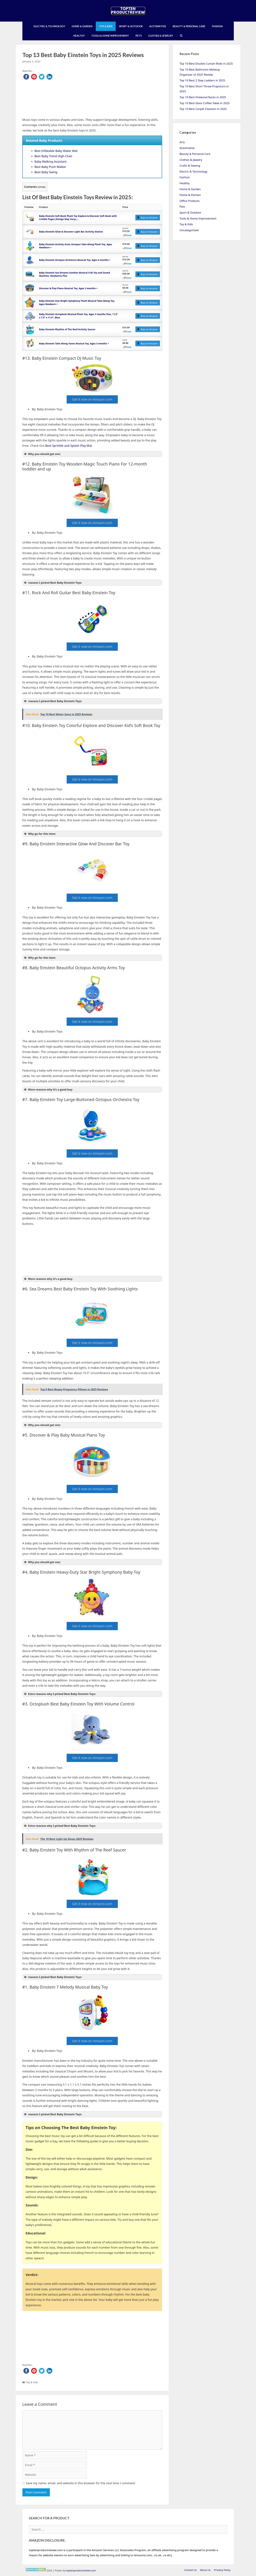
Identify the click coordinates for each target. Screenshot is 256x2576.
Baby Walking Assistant (51, 161)
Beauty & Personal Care (189, 26)
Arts (182, 142)
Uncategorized (189, 230)
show (41, 187)
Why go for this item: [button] (40, 834)
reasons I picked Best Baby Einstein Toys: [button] (53, 582)
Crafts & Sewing (189, 165)
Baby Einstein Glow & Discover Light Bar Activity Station (71, 231)
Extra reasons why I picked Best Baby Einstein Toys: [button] (60, 1694)
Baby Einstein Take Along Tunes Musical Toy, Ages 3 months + (74, 343)
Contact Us (190, 2570)
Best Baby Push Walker (50, 167)
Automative (157, 26)
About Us (205, 2570)
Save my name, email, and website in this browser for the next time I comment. (81, 2483)
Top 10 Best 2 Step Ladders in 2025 (202, 80)
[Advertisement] (92, 104)
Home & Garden (82, 26)
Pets (139, 35)
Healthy (79, 35)
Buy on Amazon (149, 217)
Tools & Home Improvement (110, 35)
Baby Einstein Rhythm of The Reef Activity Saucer (67, 329)
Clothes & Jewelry (160, 35)
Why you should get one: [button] (42, 454)
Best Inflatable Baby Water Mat (56, 151)
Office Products (189, 201)
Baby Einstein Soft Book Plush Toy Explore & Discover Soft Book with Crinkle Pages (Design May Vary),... (78, 217)
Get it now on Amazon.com (92, 399)
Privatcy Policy (222, 2570)
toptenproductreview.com (81, 2570)
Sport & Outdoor (131, 26)
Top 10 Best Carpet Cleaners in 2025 (203, 109)
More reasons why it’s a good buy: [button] (48, 1089)
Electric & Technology (49, 26)
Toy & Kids (105, 26)
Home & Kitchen (190, 195)
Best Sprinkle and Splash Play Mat (68, 446)
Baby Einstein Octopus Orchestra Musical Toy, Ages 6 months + (75, 260)
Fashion (217, 26)
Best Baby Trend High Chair (54, 156)
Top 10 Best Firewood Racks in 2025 (202, 97)
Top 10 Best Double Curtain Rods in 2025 (206, 63)
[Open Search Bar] (181, 35)
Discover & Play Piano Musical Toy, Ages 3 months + (68, 288)
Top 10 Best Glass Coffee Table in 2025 (204, 103)
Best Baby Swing (46, 172)
